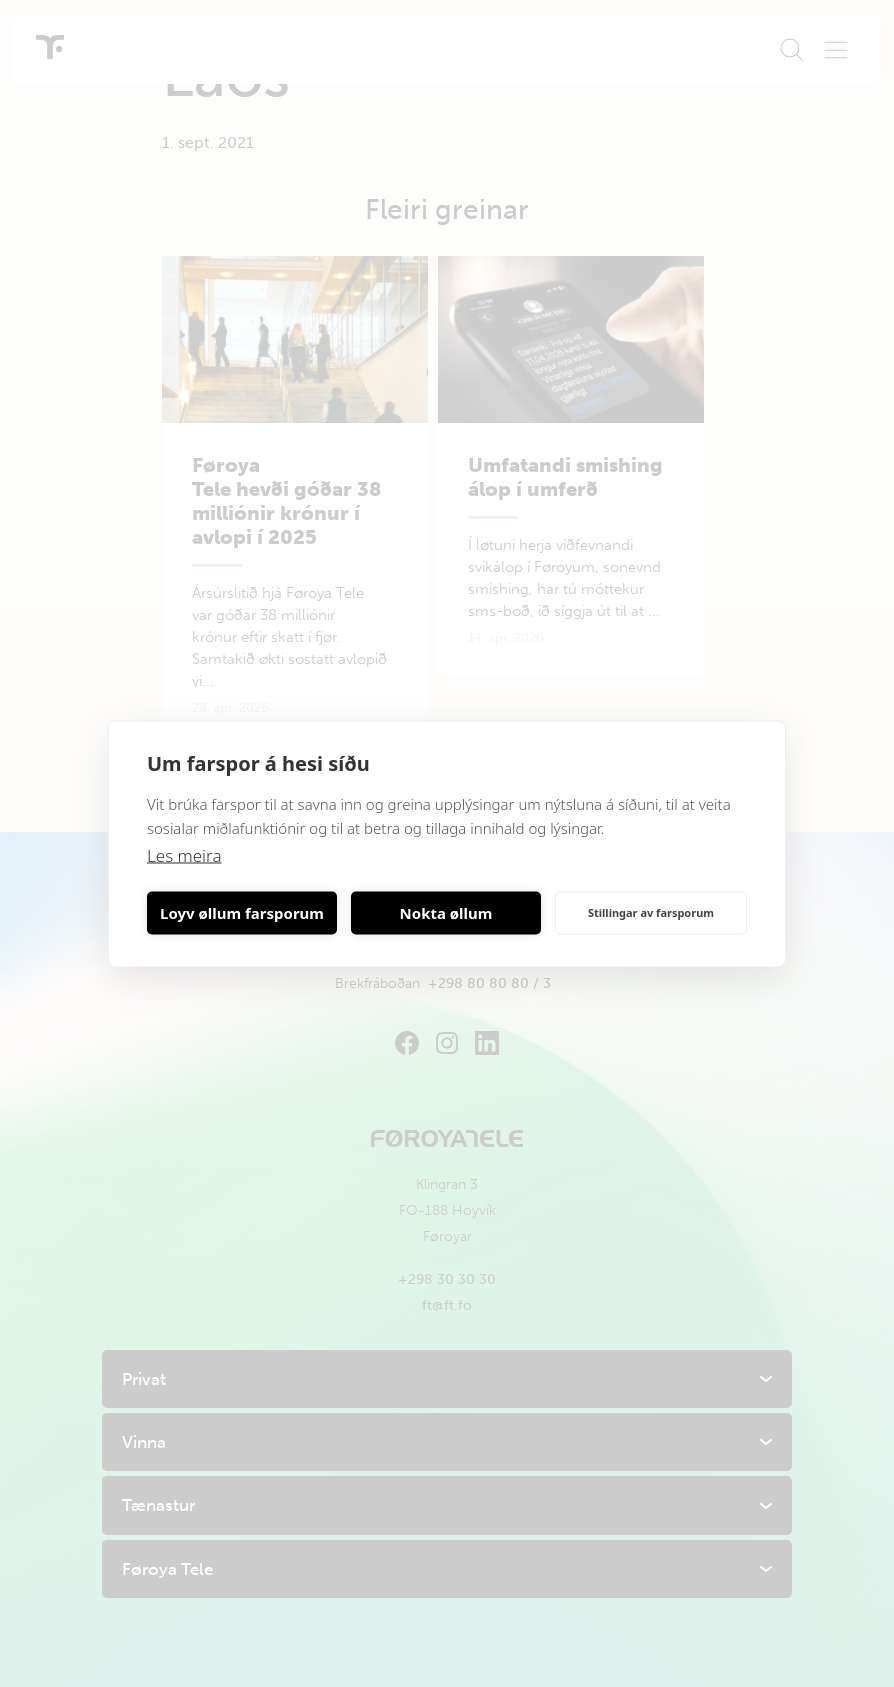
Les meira (184, 854)
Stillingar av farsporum (651, 912)
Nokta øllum (446, 913)
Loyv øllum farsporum (242, 913)
